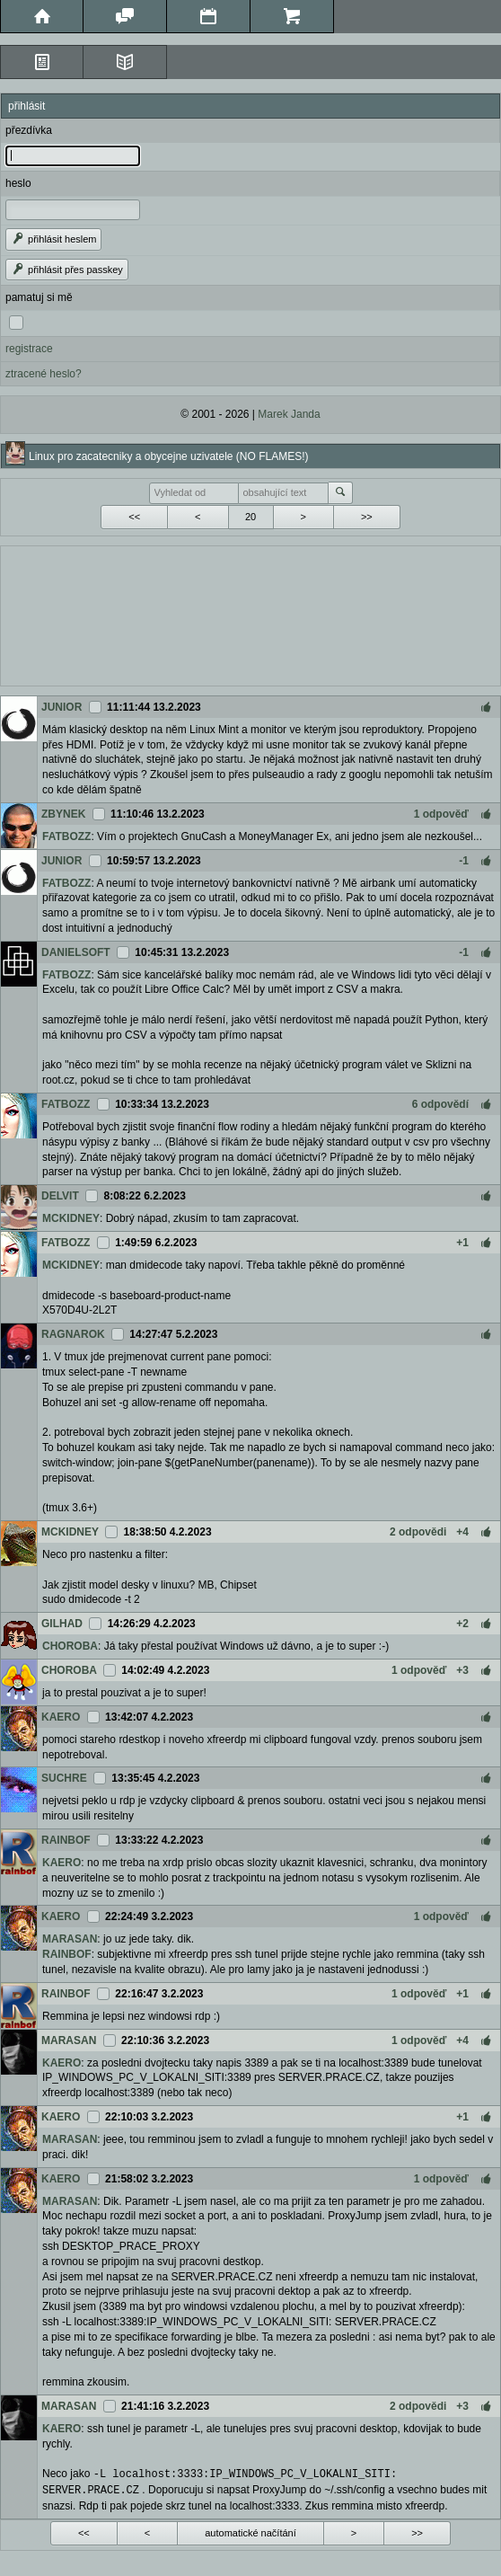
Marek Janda (289, 414)
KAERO (60, 1717)
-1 (464, 860)
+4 (462, 1532)
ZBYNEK (63, 814)
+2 (462, 1623)
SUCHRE (64, 1778)
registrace (29, 348)
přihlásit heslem (53, 239)
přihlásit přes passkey (67, 269)
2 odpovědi (418, 1532)
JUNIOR (61, 707)
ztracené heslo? (43, 373)
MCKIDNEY (71, 1218)
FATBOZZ (66, 836)
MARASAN (69, 1939)
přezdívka (28, 130)
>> (367, 516)
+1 (462, 1242)
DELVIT (60, 1196)
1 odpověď (441, 814)
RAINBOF (66, 1840)
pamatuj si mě (39, 297)
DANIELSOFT (75, 952)
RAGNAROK (73, 1334)
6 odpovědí (440, 1104)
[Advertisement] (250, 613)
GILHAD (62, 1623)
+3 (462, 1670)
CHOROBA (70, 1646)
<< (134, 516)
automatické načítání (250, 2531)
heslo (18, 183)
